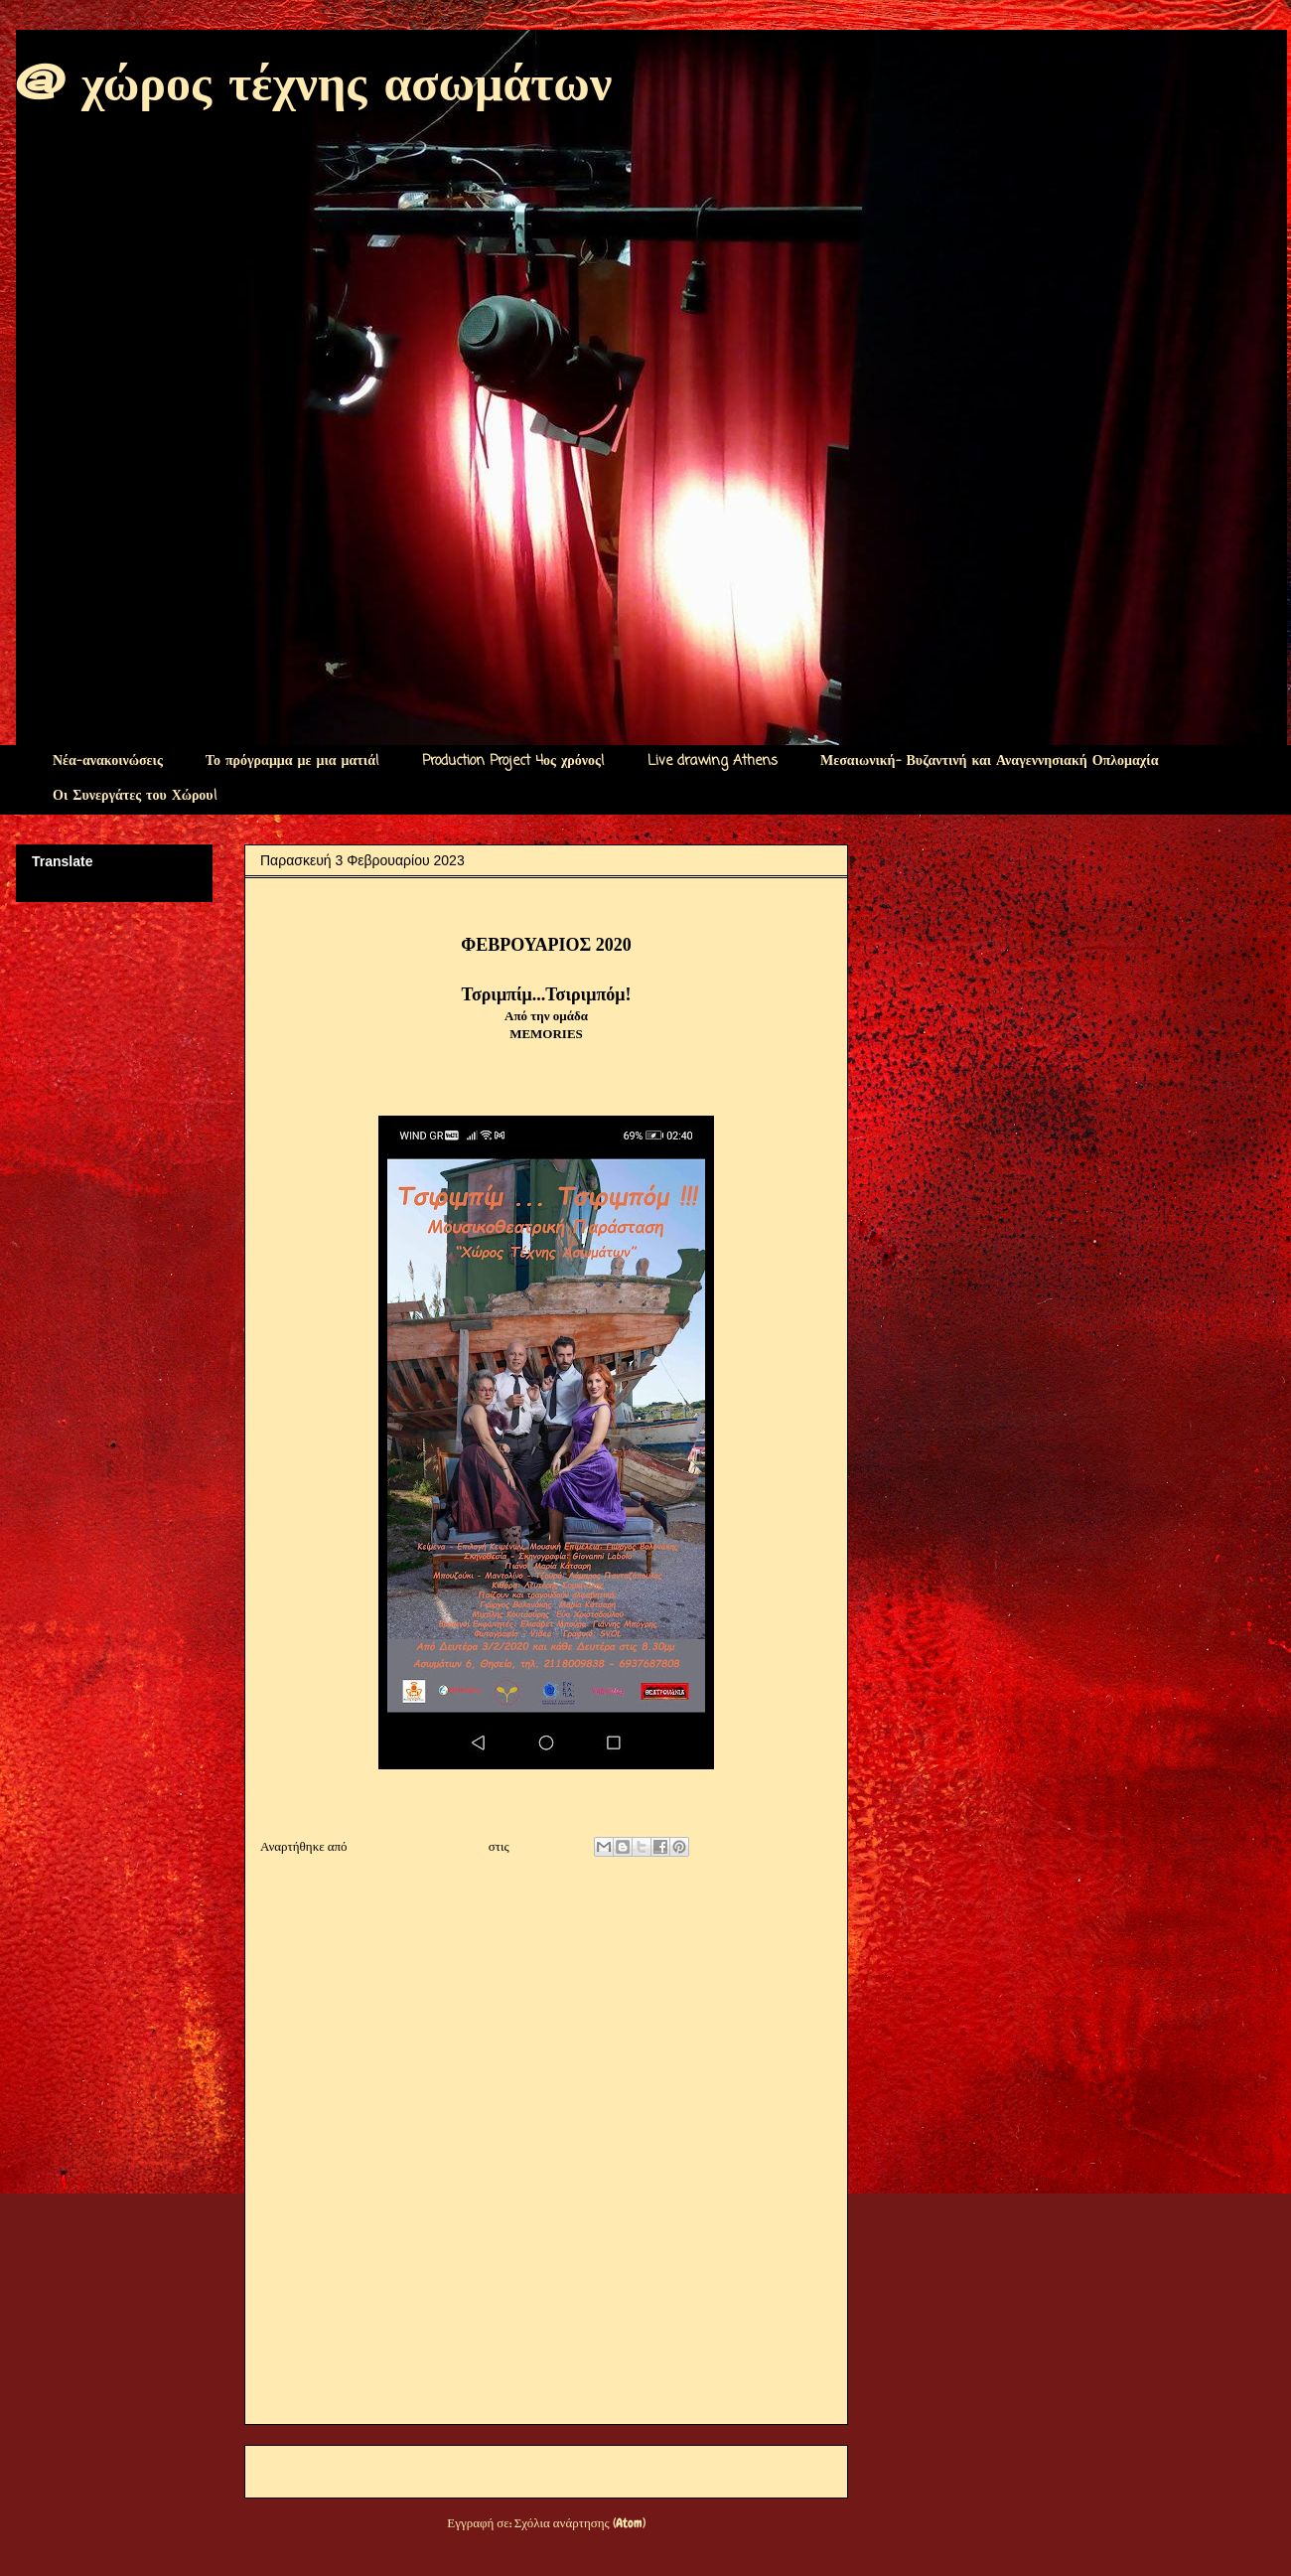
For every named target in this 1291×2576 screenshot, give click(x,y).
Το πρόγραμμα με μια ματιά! (292, 761)
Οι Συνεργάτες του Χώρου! (135, 796)
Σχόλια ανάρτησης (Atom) (580, 2522)
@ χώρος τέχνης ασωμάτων (314, 82)
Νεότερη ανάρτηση (320, 2471)
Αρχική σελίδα (534, 2471)
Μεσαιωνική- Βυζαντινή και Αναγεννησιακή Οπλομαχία (989, 761)
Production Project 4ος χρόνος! (513, 761)
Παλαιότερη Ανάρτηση (760, 2471)
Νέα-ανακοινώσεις (108, 761)
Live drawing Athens (712, 761)
